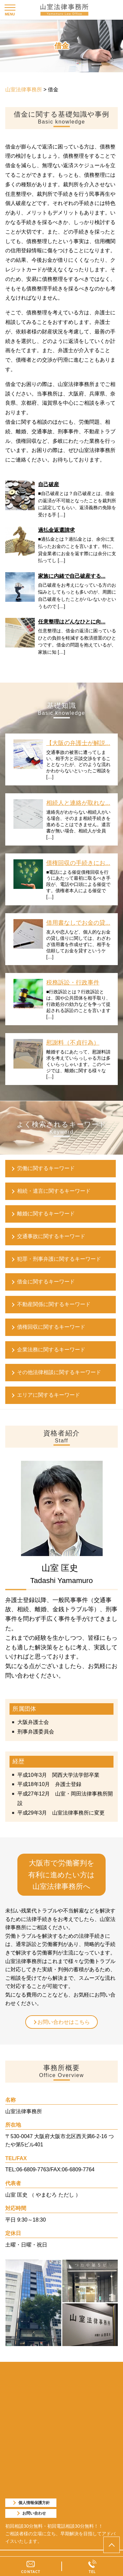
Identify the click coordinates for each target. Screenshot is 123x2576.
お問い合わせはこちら (63, 2022)
